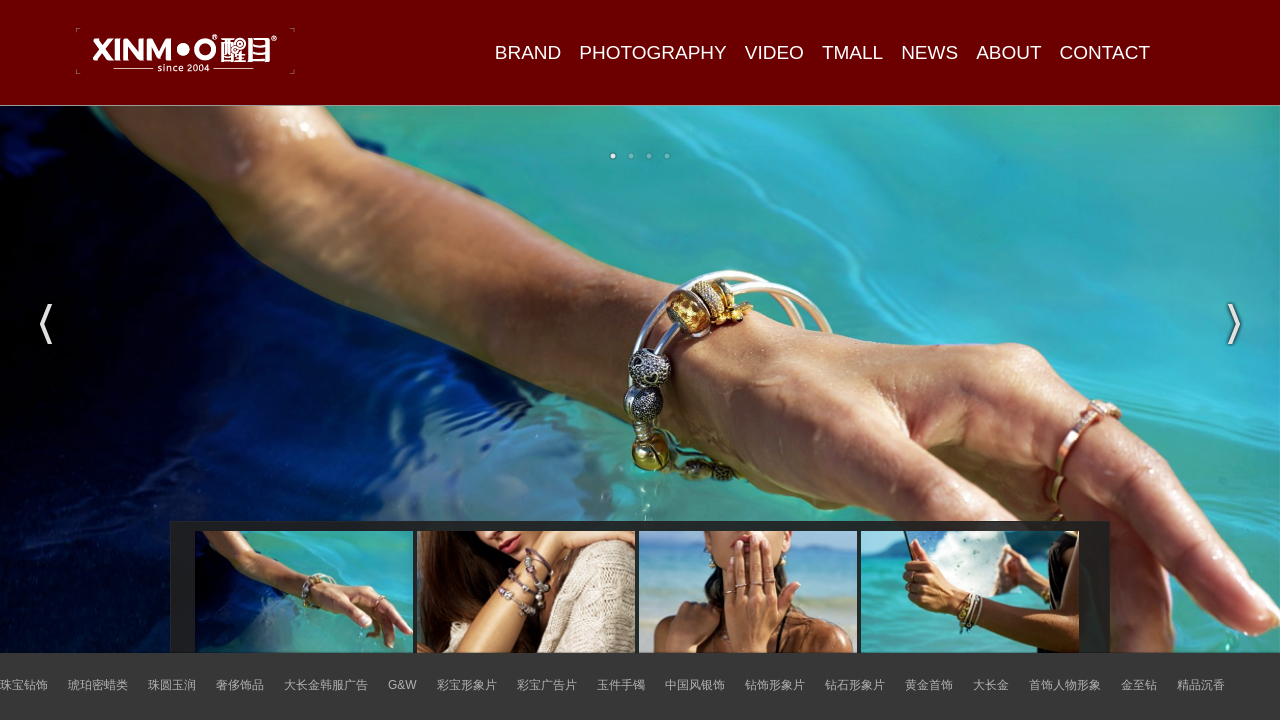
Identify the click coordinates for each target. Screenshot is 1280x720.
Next (1234, 324)
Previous (46, 324)
